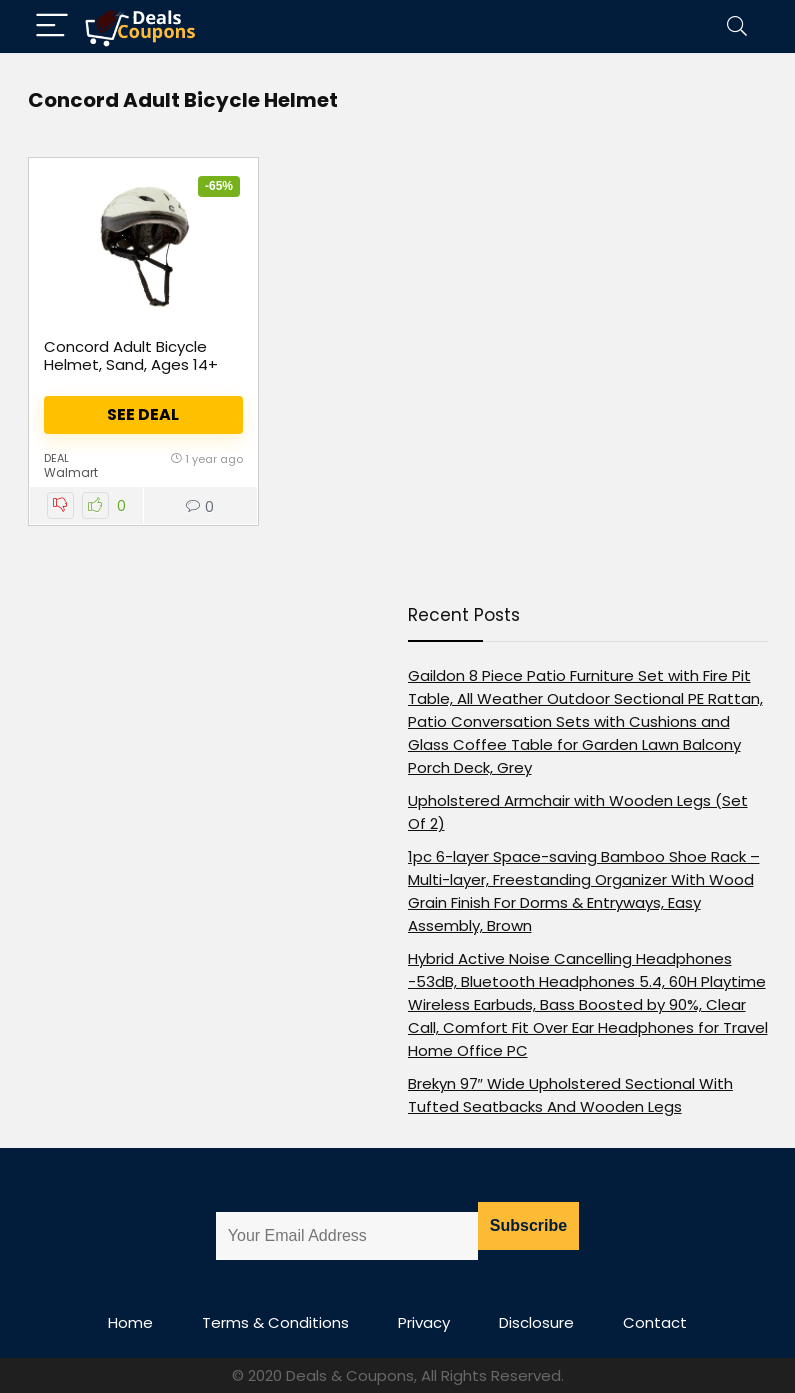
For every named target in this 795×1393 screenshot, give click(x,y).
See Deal (143, 414)
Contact (655, 1322)
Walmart (71, 472)
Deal (56, 458)
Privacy (424, 1322)
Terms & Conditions (275, 1322)
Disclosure (536, 1322)
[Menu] (52, 26)
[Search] (737, 26)
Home (130, 1322)
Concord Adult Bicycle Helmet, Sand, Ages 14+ (131, 355)
